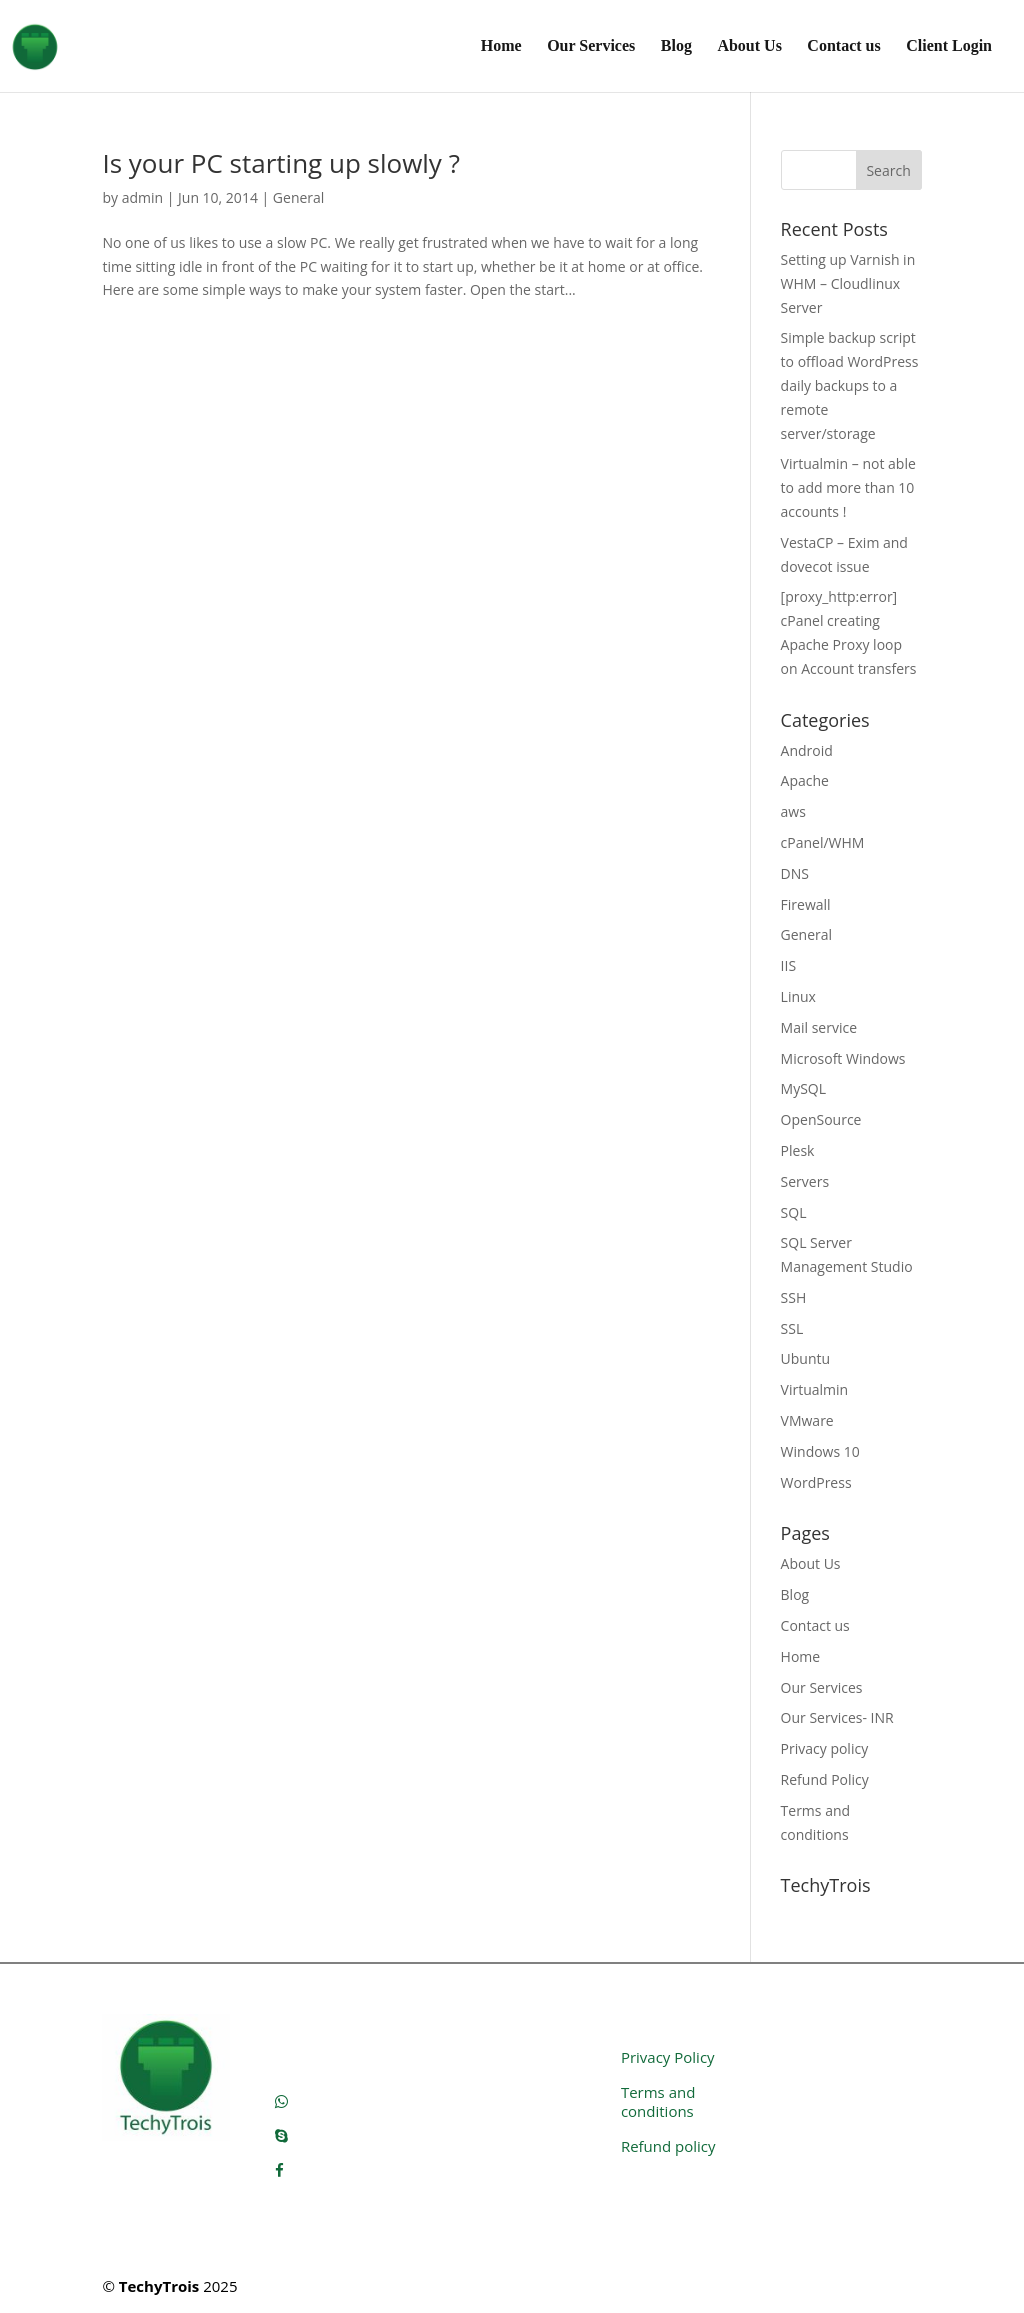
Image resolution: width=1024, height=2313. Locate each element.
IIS (789, 965)
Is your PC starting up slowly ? (280, 163)
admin (142, 197)
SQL (794, 1212)
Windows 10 (820, 1451)
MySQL (803, 1088)
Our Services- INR (837, 1717)
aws (793, 811)
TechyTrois (159, 2286)
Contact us (843, 46)
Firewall (806, 904)
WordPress (816, 1482)
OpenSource (821, 1119)
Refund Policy (825, 1779)
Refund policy (668, 2146)
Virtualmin (815, 1389)
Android (807, 750)
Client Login (949, 46)
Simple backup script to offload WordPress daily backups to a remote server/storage (850, 385)
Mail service (819, 1027)
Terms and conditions (658, 2102)
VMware (807, 1420)
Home (501, 46)
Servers (805, 1181)
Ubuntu (806, 1358)
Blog (676, 46)
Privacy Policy (668, 2057)
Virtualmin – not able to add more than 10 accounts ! (848, 487)
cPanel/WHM (823, 842)
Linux (798, 996)
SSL (792, 1328)
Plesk (798, 1150)
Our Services (591, 46)
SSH (794, 1297)
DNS (795, 873)
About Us (749, 46)
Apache (805, 780)
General (299, 197)
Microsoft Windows (843, 1058)
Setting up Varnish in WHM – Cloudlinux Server (848, 283)
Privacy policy (825, 1748)
